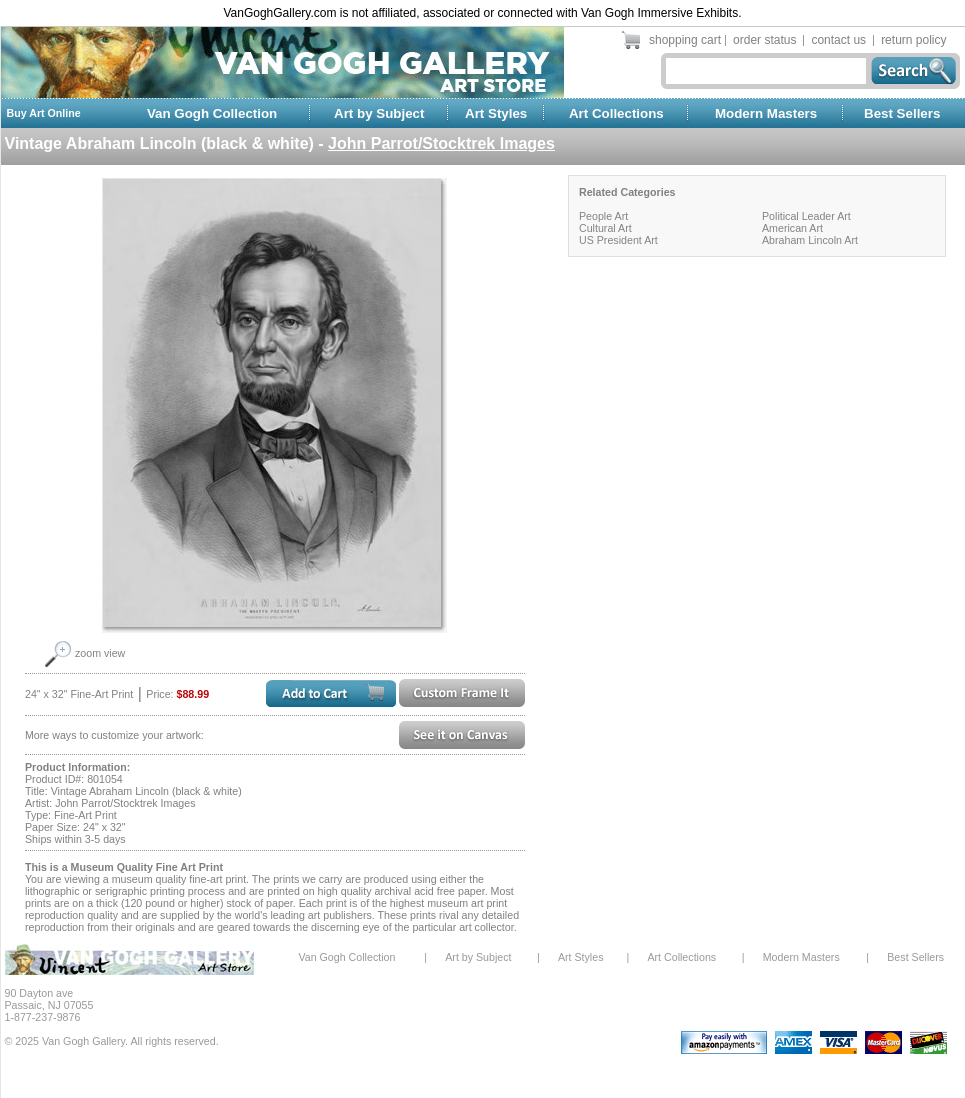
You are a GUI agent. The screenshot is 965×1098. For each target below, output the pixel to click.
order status (764, 40)
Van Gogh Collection (212, 113)
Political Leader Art (806, 216)
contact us (838, 40)
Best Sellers (902, 113)
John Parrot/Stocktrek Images (441, 143)
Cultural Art (605, 228)
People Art (603, 216)
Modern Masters (766, 113)
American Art (792, 228)
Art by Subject (379, 113)
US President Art (618, 240)
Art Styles (496, 113)
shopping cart (685, 40)
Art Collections (616, 113)
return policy (913, 40)
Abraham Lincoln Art (810, 240)
